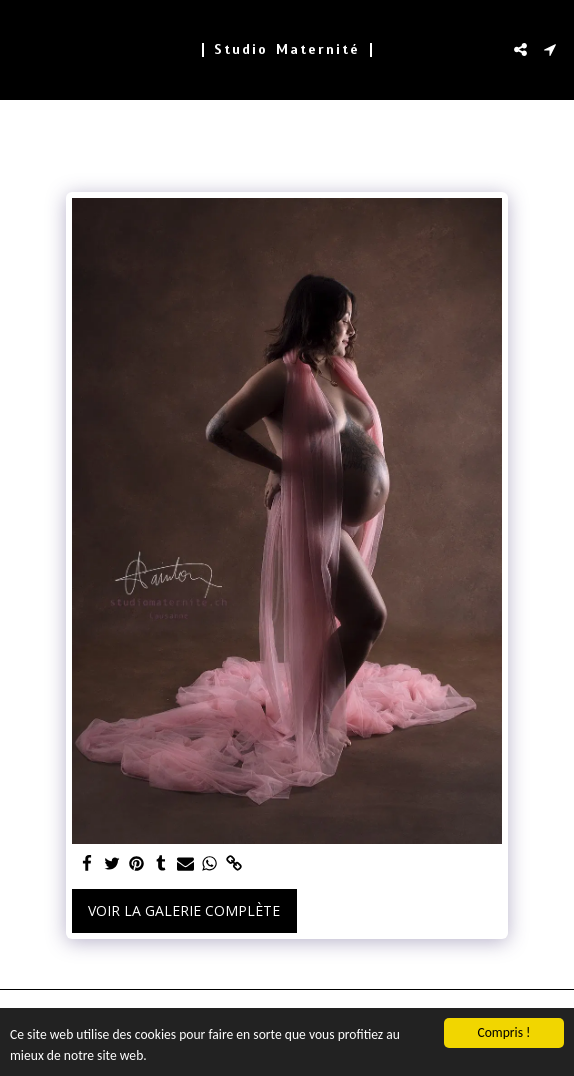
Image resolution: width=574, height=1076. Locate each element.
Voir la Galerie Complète (184, 910)
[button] (22, 48)
